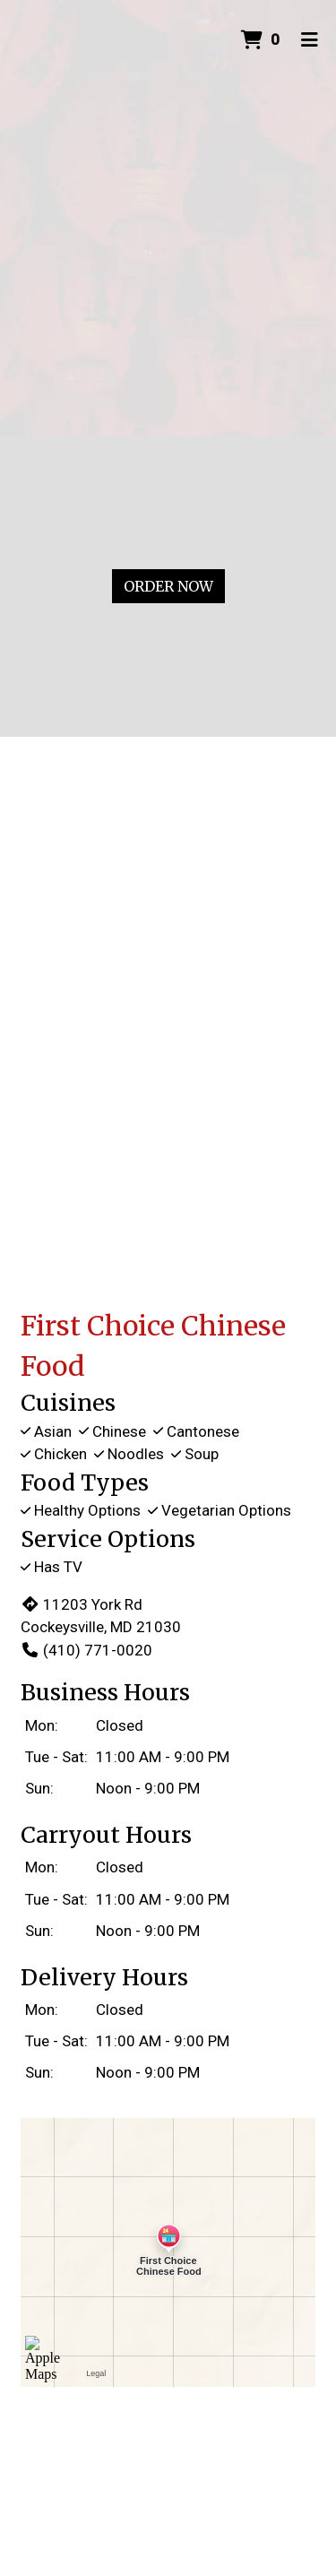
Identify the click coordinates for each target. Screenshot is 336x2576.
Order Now (168, 586)
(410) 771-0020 (86, 1650)
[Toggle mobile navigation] (309, 40)
